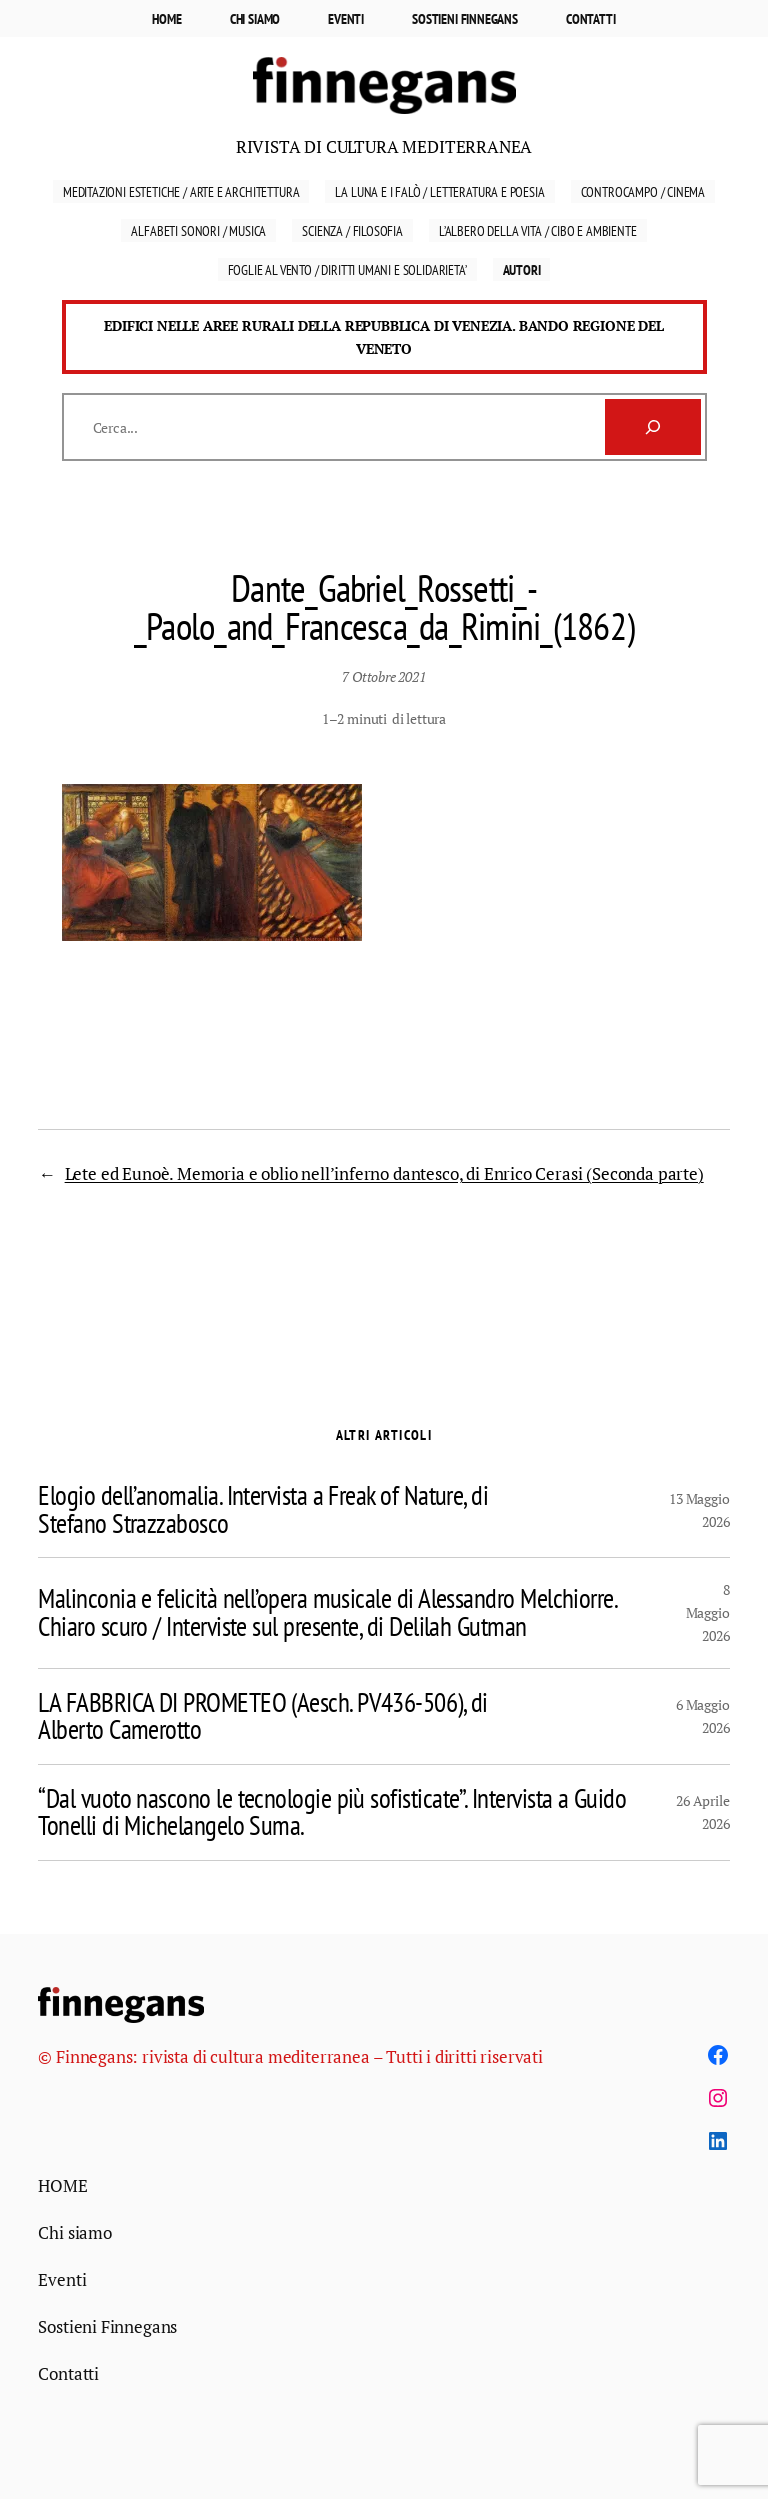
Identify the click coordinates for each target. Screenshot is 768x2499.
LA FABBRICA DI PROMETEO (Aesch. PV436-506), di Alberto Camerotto (262, 1716)
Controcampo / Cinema (643, 191)
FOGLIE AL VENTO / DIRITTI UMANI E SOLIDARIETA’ (347, 269)
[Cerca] (653, 427)
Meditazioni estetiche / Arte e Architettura (181, 191)
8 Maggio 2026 (708, 1612)
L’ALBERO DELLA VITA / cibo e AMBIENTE (538, 230)
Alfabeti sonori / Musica (198, 230)
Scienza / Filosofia (352, 230)
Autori (522, 269)
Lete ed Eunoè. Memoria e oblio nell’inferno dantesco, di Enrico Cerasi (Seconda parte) (384, 1173)
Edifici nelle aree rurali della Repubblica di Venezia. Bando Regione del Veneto (383, 337)
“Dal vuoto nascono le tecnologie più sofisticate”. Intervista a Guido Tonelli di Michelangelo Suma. (332, 1812)
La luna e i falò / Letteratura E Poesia (439, 191)
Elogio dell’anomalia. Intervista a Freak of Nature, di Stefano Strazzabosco (263, 1509)
